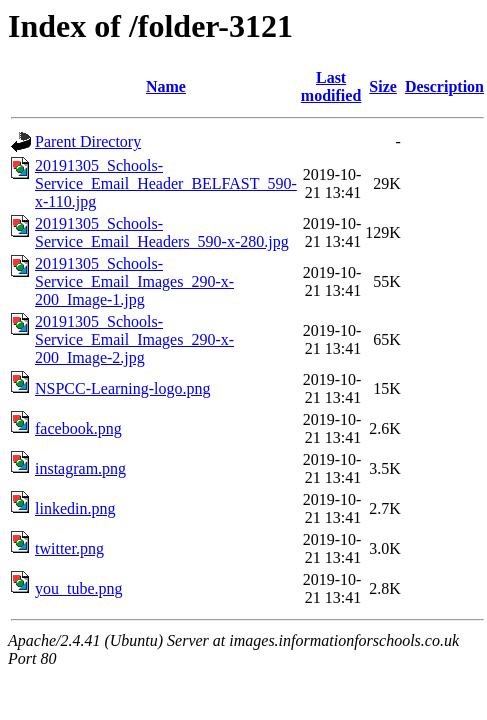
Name (166, 86)
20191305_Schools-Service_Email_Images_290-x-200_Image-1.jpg (134, 281)
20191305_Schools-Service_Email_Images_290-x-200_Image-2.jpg (134, 339)
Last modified (331, 86)
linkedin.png (75, 508)
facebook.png (78, 428)
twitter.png (69, 548)
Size (383, 86)
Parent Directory (88, 141)
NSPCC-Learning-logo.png (123, 388)
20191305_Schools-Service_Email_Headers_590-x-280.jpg (162, 232)
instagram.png (80, 468)
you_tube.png (79, 588)
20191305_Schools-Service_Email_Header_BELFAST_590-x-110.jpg (166, 183)
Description (444, 86)
